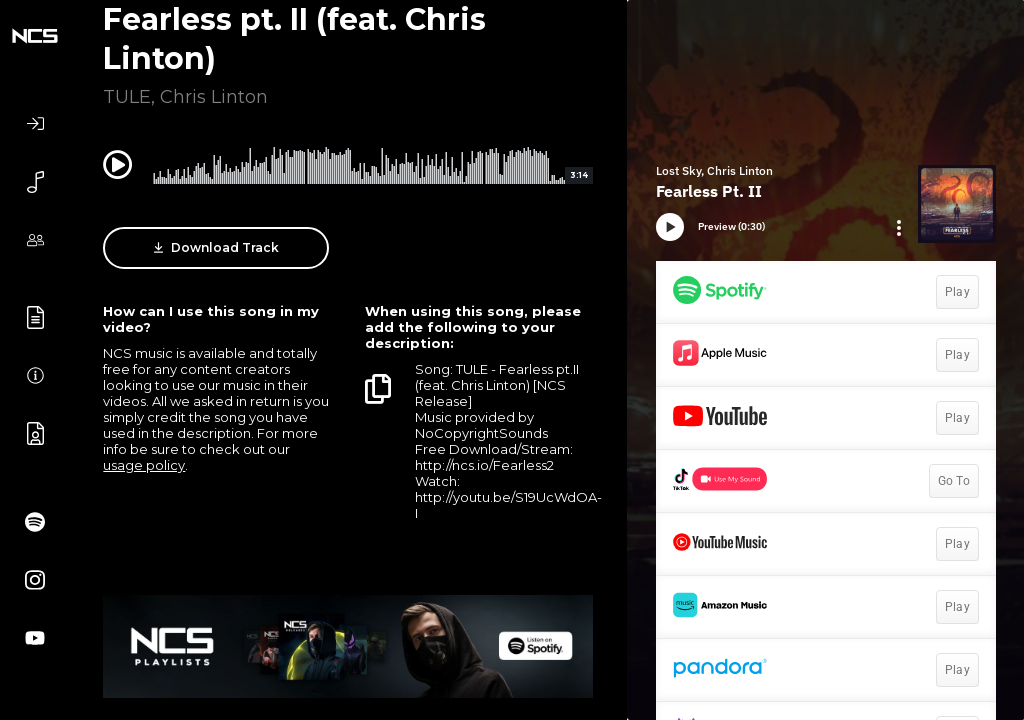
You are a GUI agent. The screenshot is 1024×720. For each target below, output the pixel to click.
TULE (127, 97)
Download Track (216, 248)
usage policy (144, 465)
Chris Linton (214, 97)
